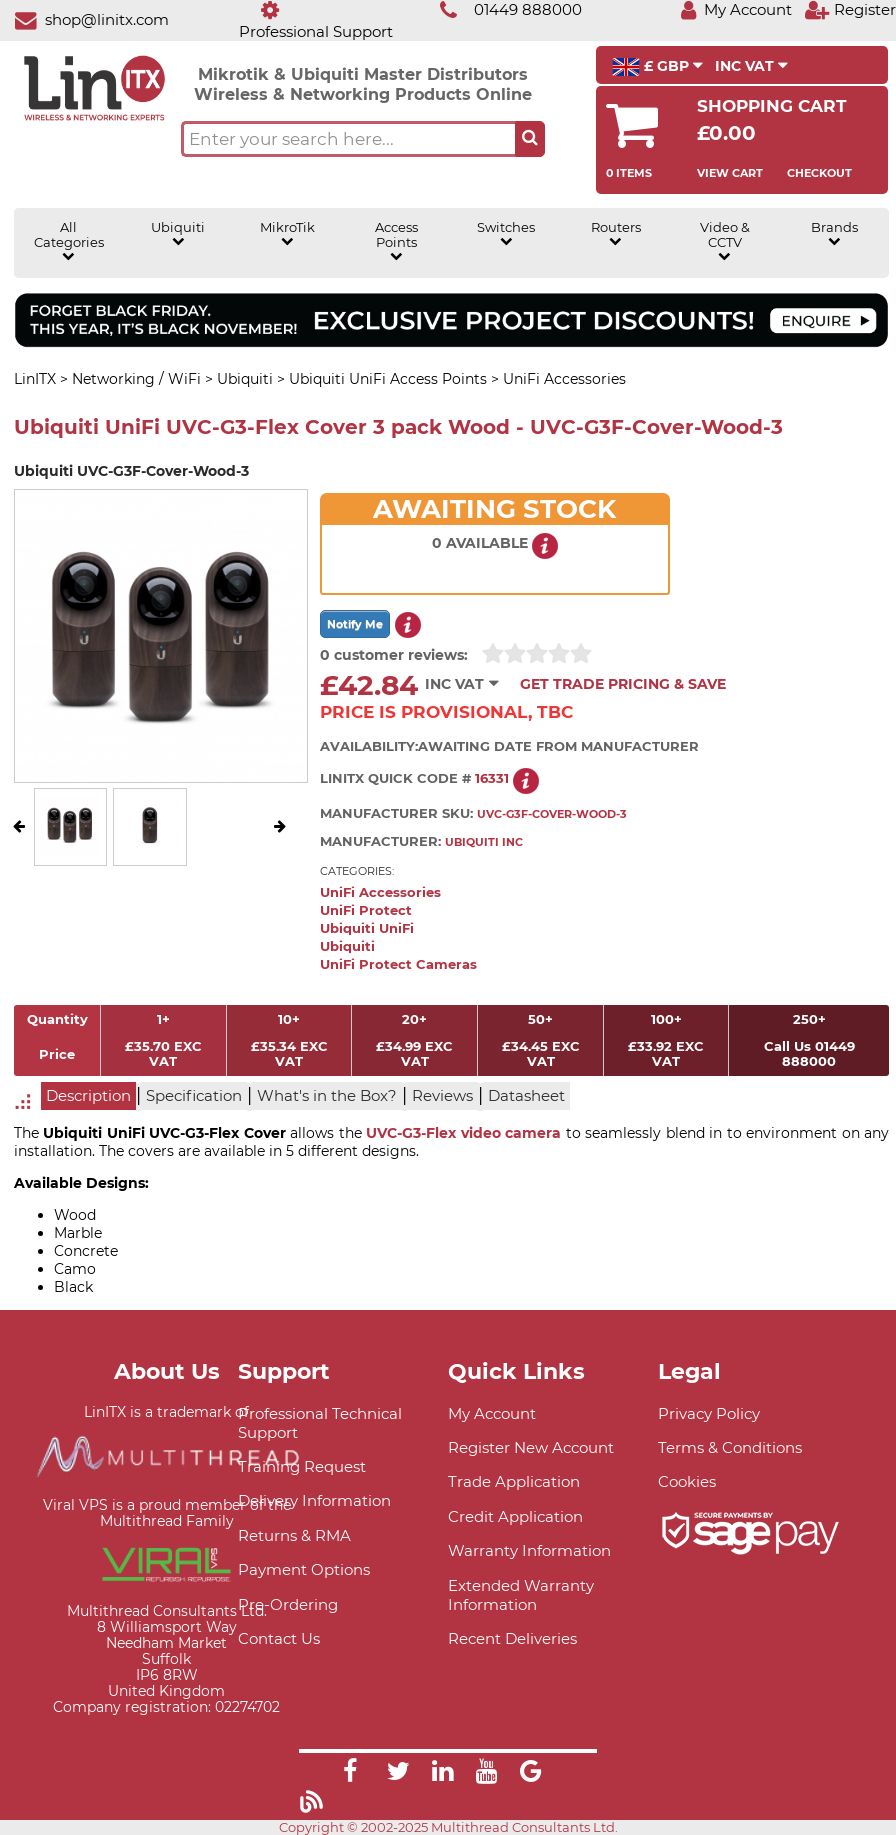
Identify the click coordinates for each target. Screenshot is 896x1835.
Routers (616, 234)
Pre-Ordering (288, 1604)
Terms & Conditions (730, 1447)
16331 (492, 778)
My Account (492, 1413)
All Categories (69, 241)
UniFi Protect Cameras (398, 964)
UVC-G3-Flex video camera (463, 1133)
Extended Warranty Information (521, 1595)
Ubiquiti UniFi (367, 928)
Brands (834, 234)
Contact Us (279, 1638)
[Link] (350, 1774)
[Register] (850, 9)
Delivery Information (314, 1500)
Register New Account (531, 1447)
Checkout (819, 173)
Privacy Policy (709, 1413)
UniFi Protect (366, 910)
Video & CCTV (725, 241)
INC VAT (751, 66)
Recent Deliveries (512, 1638)
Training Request (302, 1466)
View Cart (730, 173)
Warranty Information (529, 1550)
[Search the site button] (530, 139)
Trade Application (514, 1481)
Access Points (396, 241)
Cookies (687, 1481)
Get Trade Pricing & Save (623, 684)
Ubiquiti (178, 234)
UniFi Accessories (380, 892)
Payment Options (304, 1569)
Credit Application (515, 1516)
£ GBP (657, 67)
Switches (506, 234)
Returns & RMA (294, 1535)
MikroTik (287, 234)
